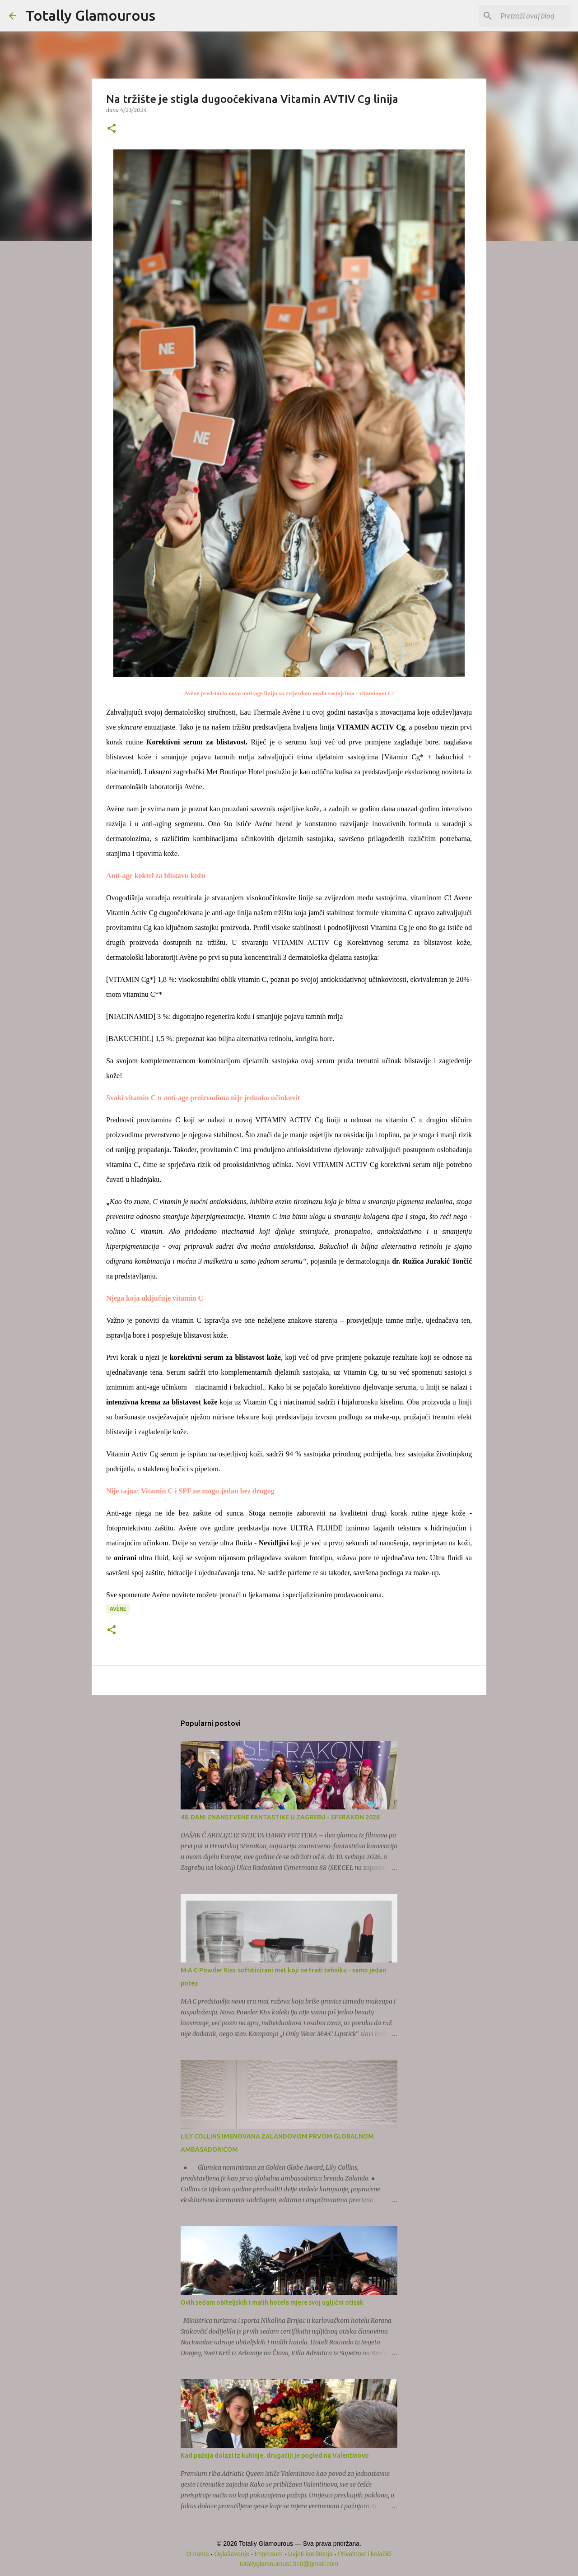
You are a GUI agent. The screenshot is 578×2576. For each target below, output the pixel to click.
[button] (111, 129)
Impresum (269, 2553)
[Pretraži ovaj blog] (523, 16)
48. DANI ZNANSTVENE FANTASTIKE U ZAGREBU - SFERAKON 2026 (280, 1817)
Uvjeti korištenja (310, 2553)
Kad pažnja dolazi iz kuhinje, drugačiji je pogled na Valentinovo (275, 2455)
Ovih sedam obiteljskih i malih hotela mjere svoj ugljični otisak (272, 2302)
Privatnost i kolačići (365, 2553)
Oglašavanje (231, 2553)
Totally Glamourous (90, 15)
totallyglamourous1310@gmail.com (289, 2563)
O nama (197, 2553)
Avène (118, 1609)
